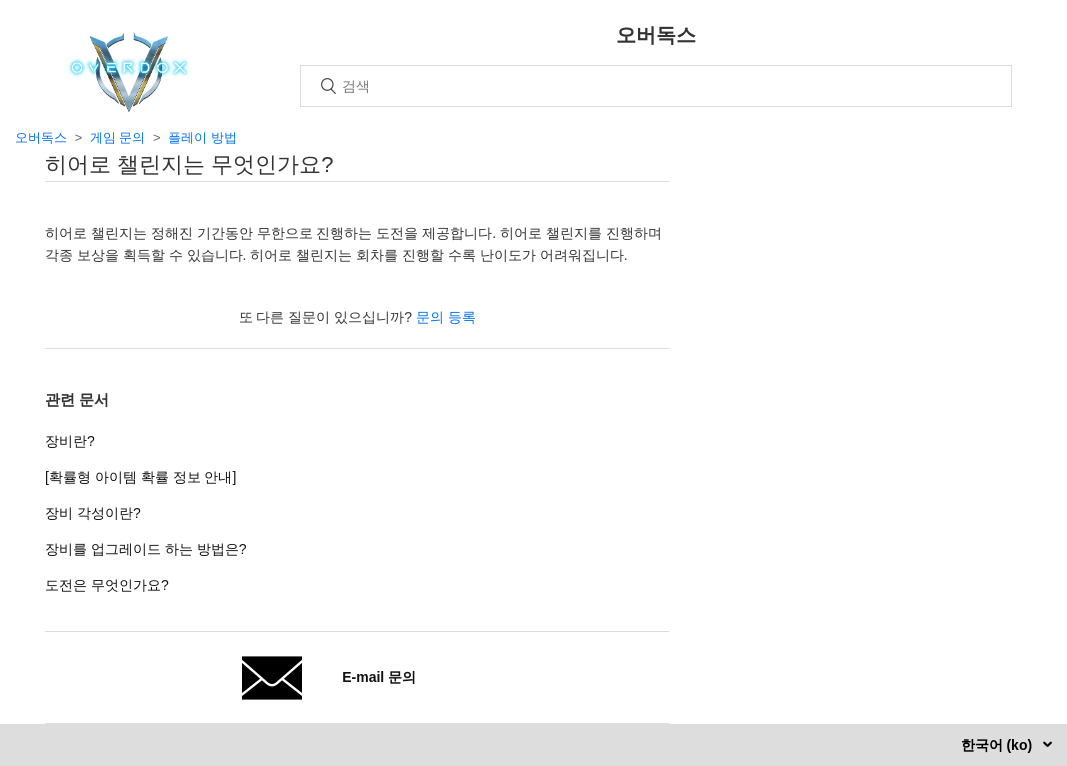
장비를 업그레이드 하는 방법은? (145, 549)
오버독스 (41, 137)
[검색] (656, 86)
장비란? (70, 441)
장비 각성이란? (93, 513)
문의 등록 (446, 317)
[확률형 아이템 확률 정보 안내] (140, 477)
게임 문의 (118, 137)
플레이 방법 (202, 137)
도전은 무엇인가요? (107, 585)
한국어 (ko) (998, 745)
